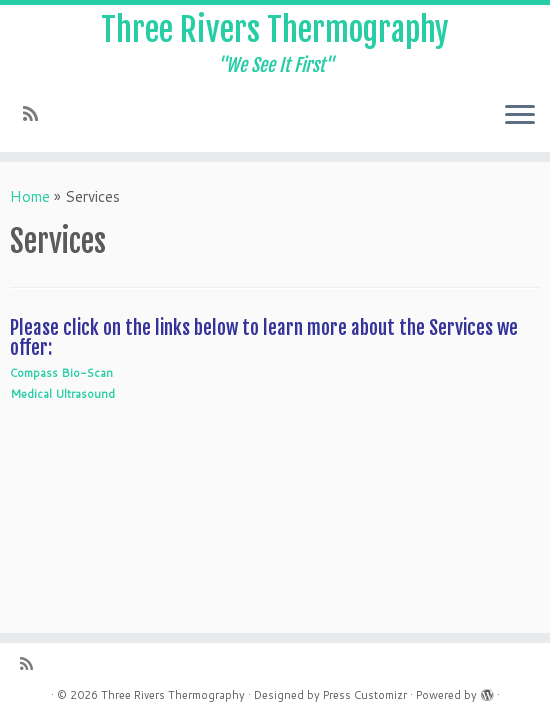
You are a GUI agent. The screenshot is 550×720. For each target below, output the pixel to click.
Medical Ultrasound (62, 394)
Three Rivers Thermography (275, 30)
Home (30, 196)
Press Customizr (365, 695)
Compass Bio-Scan (61, 373)
